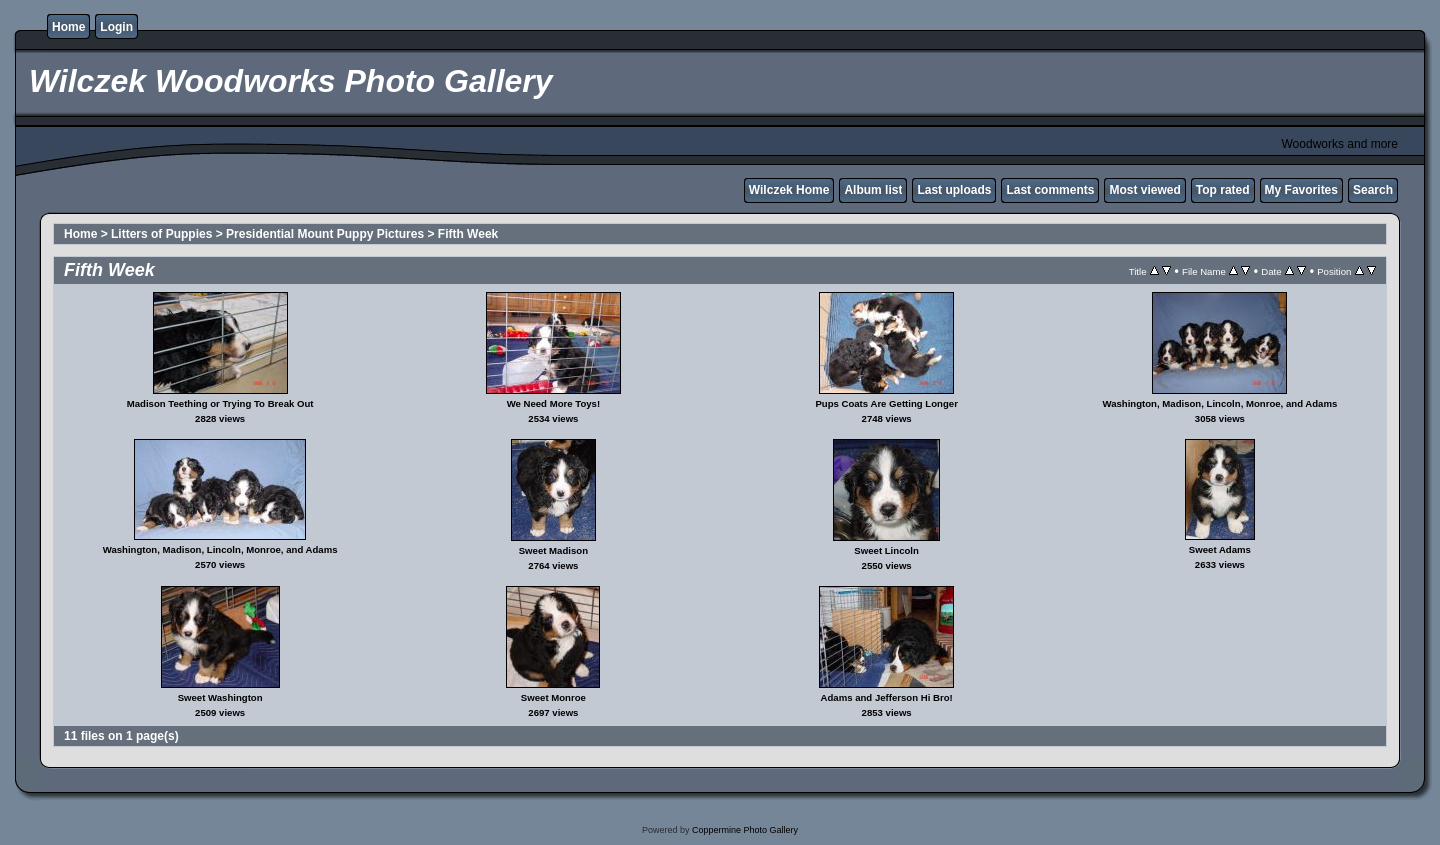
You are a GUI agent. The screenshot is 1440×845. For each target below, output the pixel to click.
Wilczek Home (789, 190)
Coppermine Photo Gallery (745, 830)
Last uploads (954, 190)
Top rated (1223, 190)
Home (68, 27)
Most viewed (1144, 190)
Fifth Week (468, 234)
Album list (873, 190)
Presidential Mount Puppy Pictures (325, 234)
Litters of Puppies (161, 234)
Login (116, 27)
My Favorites (1301, 190)
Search (1373, 190)
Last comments (1050, 190)
